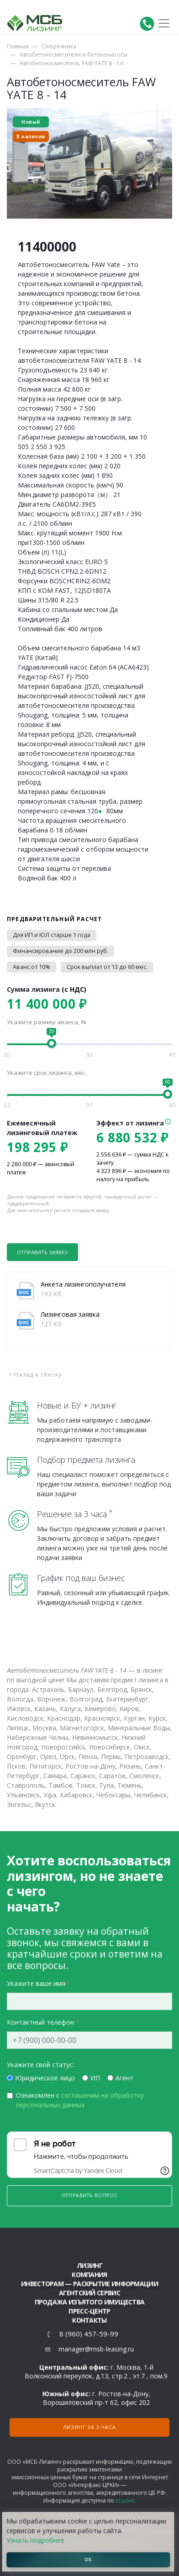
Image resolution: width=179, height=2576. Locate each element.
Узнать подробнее (35, 2540)
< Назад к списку (35, 1374)
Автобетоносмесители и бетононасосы (73, 54)
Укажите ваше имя (36, 1983)
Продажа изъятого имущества (90, 2302)
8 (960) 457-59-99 (88, 2333)
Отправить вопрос (90, 2195)
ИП (95, 2077)
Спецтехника (59, 46)
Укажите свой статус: (40, 2064)
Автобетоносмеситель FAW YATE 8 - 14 (71, 63)
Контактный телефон (40, 2022)
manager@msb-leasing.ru (96, 2349)
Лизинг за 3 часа (89, 2427)
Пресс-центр (89, 2311)
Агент (124, 2077)
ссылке (125, 2500)
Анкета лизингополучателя (83, 1284)
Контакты (89, 2320)
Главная (18, 46)
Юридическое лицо (45, 2077)
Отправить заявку (42, 1252)
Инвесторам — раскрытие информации (89, 2283)
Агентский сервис (89, 2292)
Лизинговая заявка (70, 1314)
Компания (89, 2274)
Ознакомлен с (80, 2100)
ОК (88, 2559)
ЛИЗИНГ (89, 2265)
